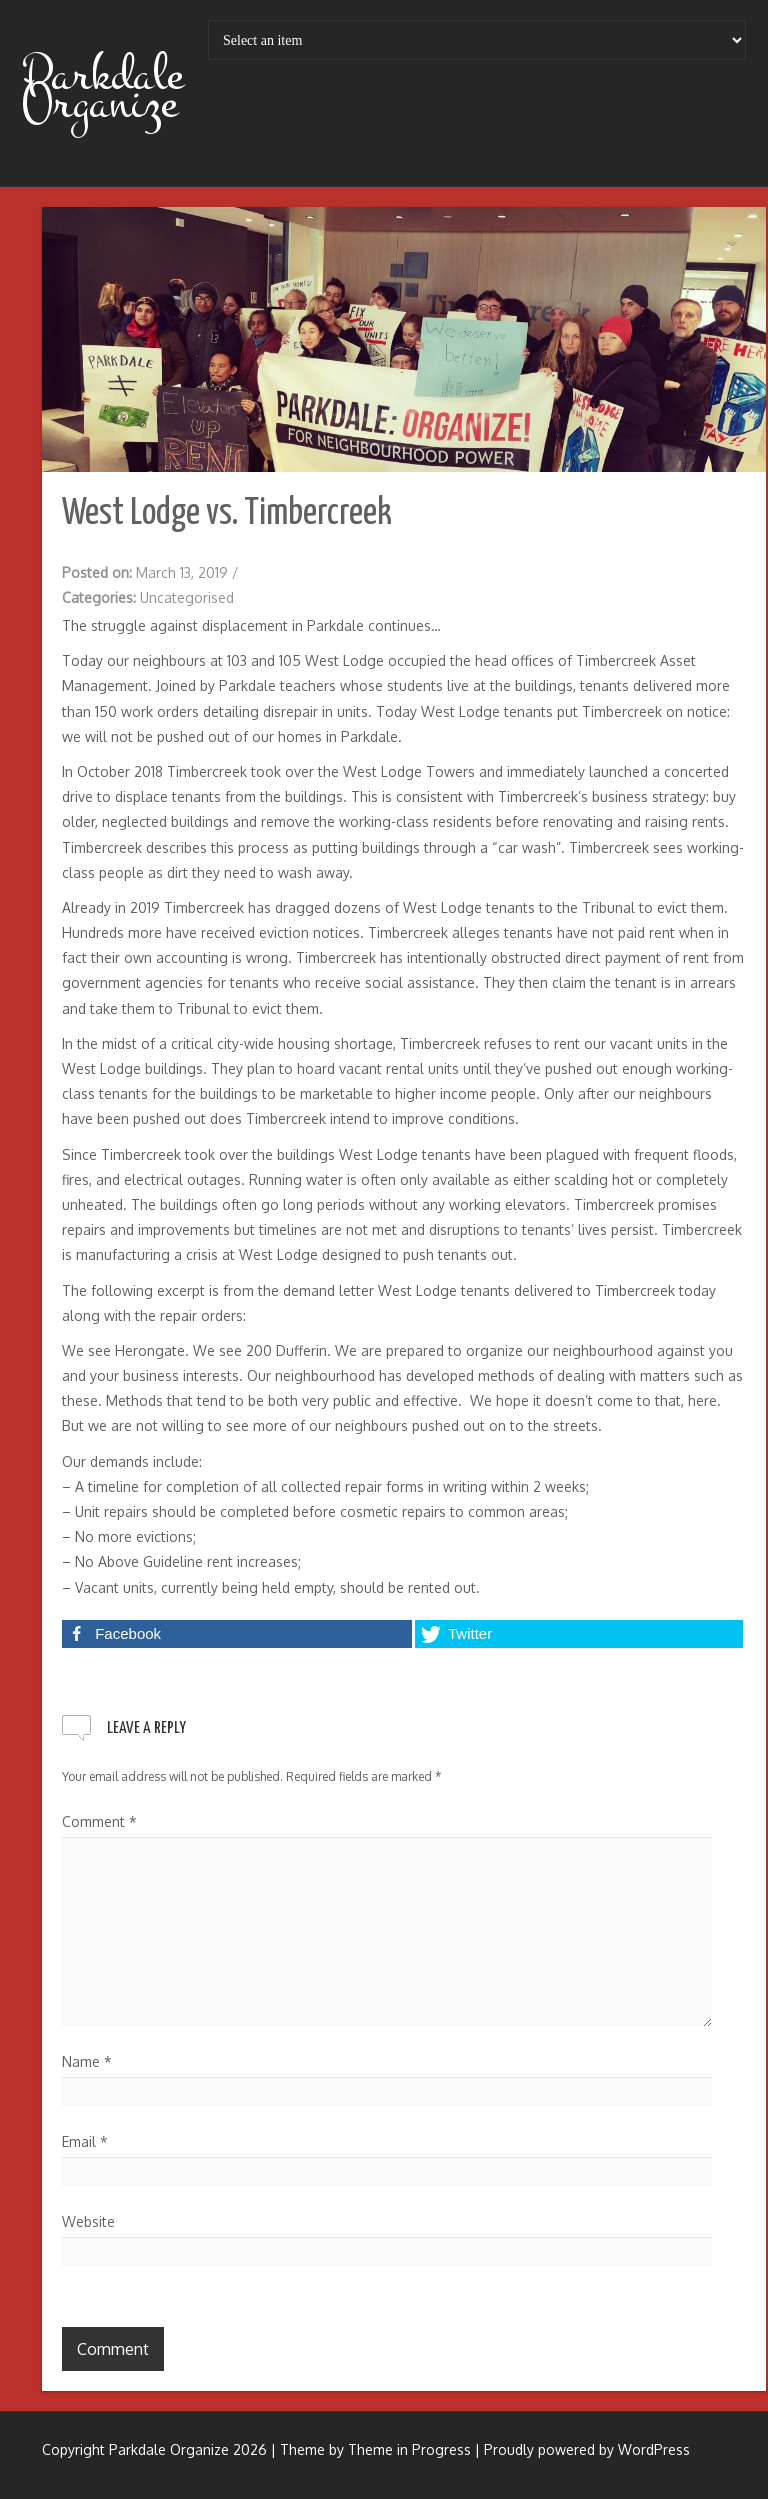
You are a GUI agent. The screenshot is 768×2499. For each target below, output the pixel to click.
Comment (99, 1821)
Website (88, 2221)
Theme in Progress (409, 2449)
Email (85, 2141)
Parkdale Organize (102, 89)
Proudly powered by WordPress (587, 2449)
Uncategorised (187, 597)
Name (87, 2061)
